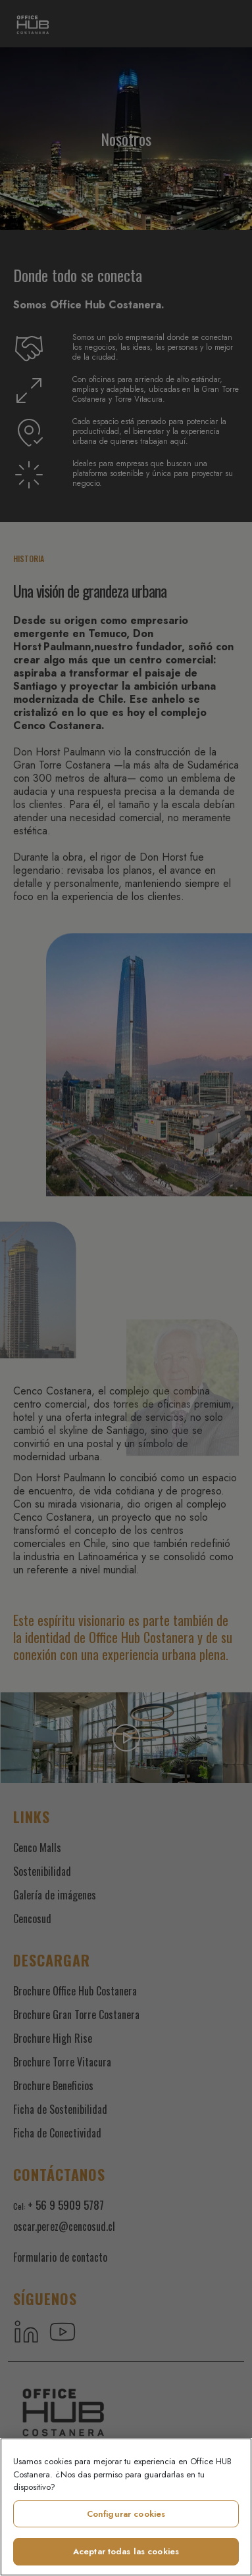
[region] (126, 2507)
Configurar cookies (126, 2514)
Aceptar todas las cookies (126, 2551)
